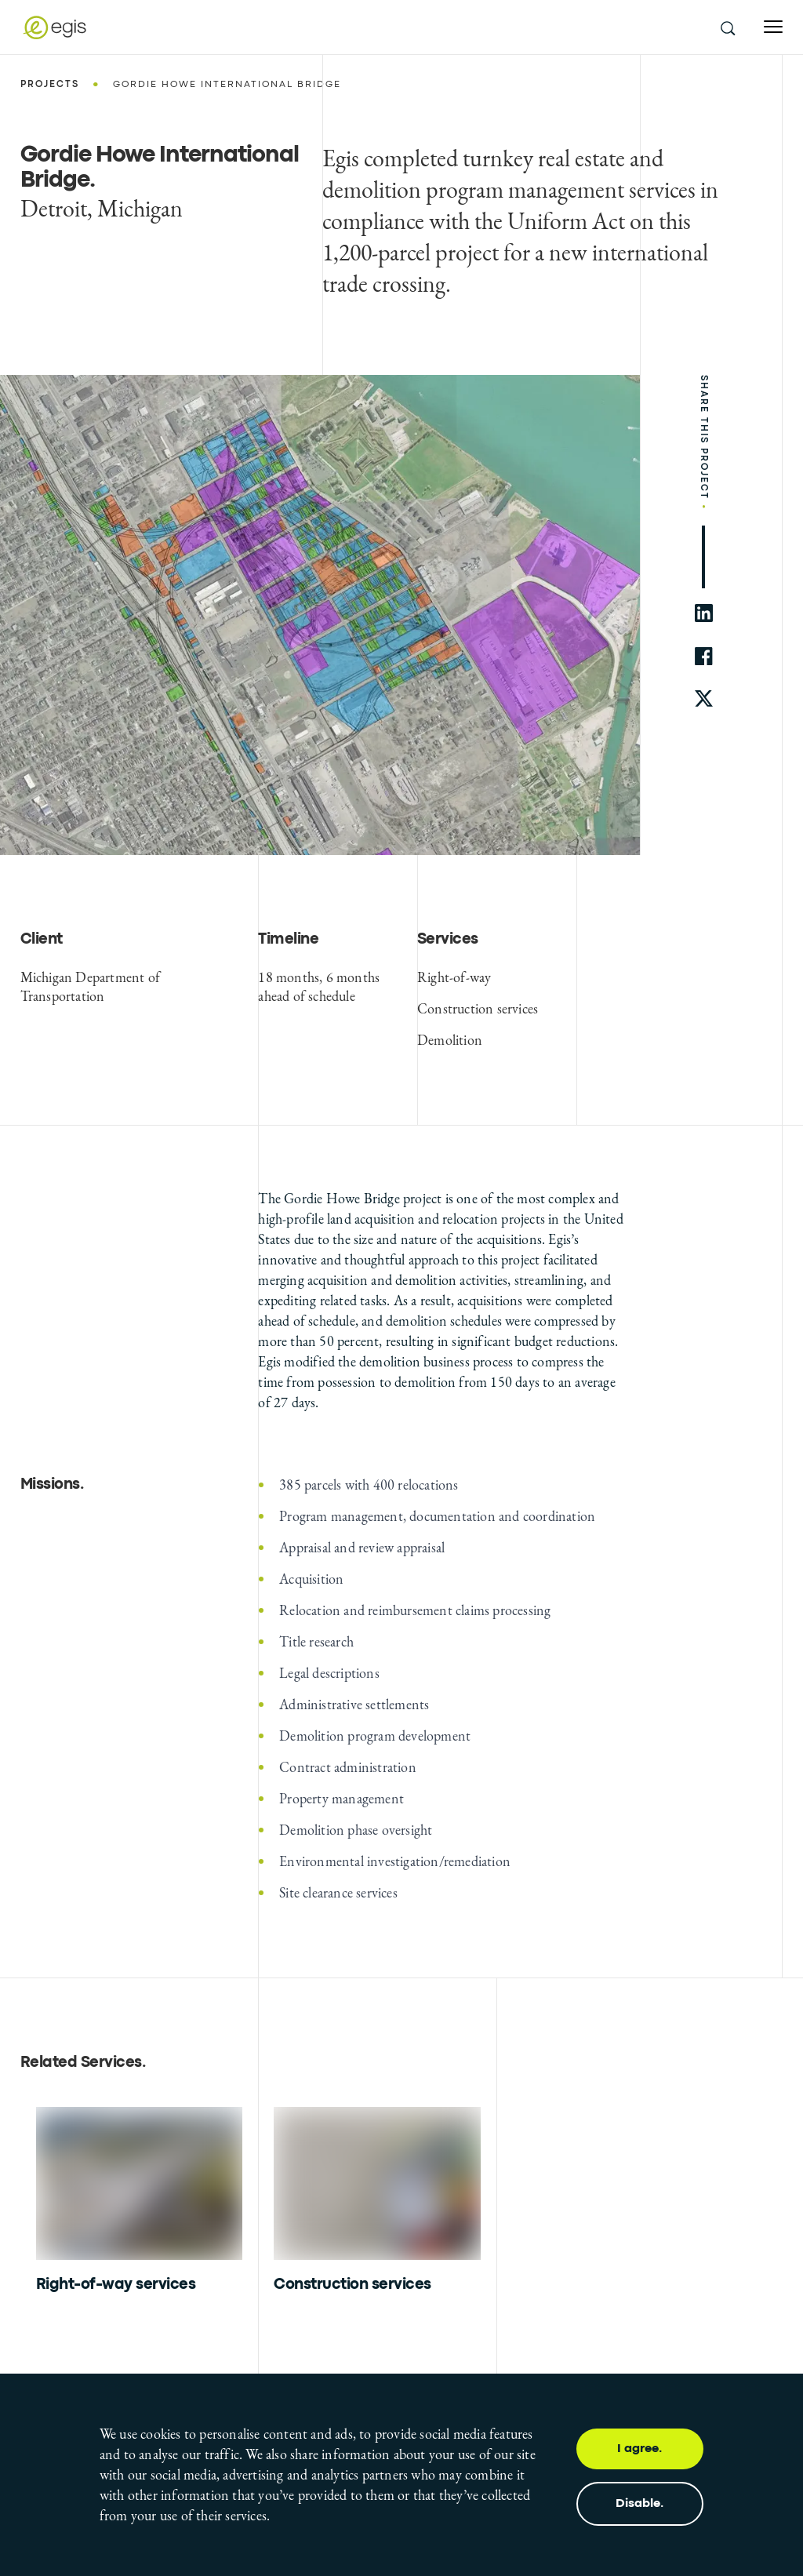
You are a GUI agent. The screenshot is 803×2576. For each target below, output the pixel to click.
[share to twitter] (704, 699)
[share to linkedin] (704, 613)
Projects (49, 85)
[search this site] (727, 27)
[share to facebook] (704, 656)
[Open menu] (773, 27)
